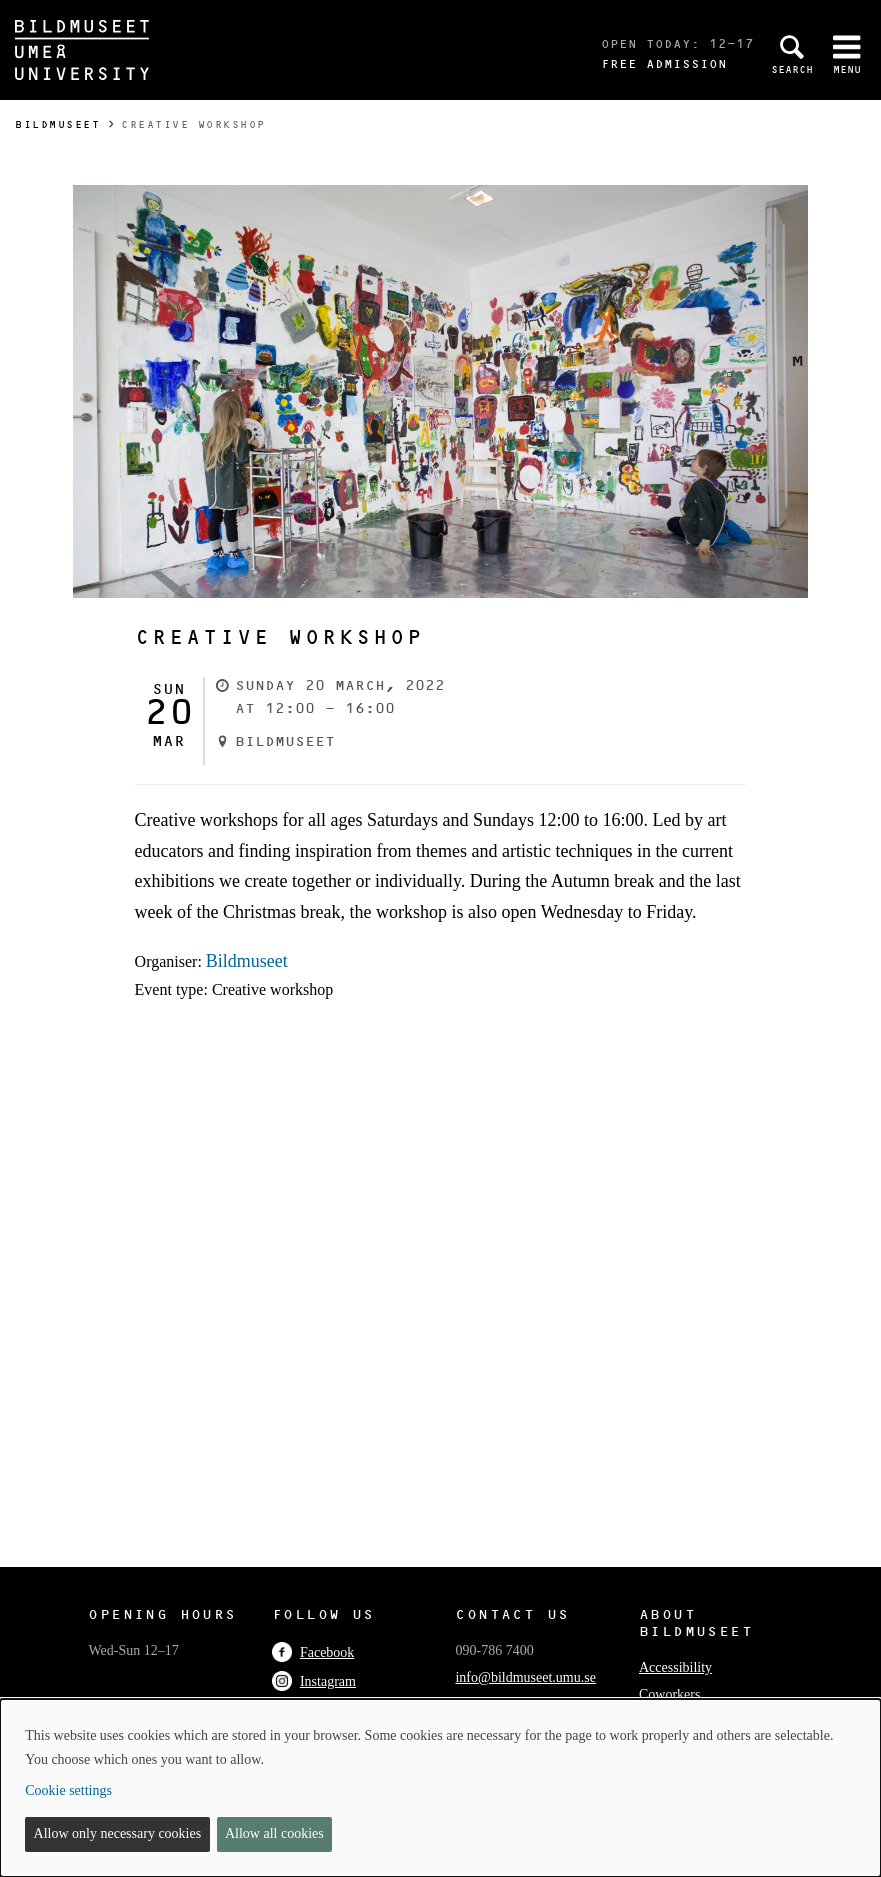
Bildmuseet (57, 124)
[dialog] (440, 1788)
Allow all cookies (274, 1833)
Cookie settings (68, 1790)
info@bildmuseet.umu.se (525, 1677)
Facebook (313, 1652)
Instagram (314, 1681)
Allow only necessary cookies (118, 1833)
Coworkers (669, 1694)
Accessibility (675, 1667)
